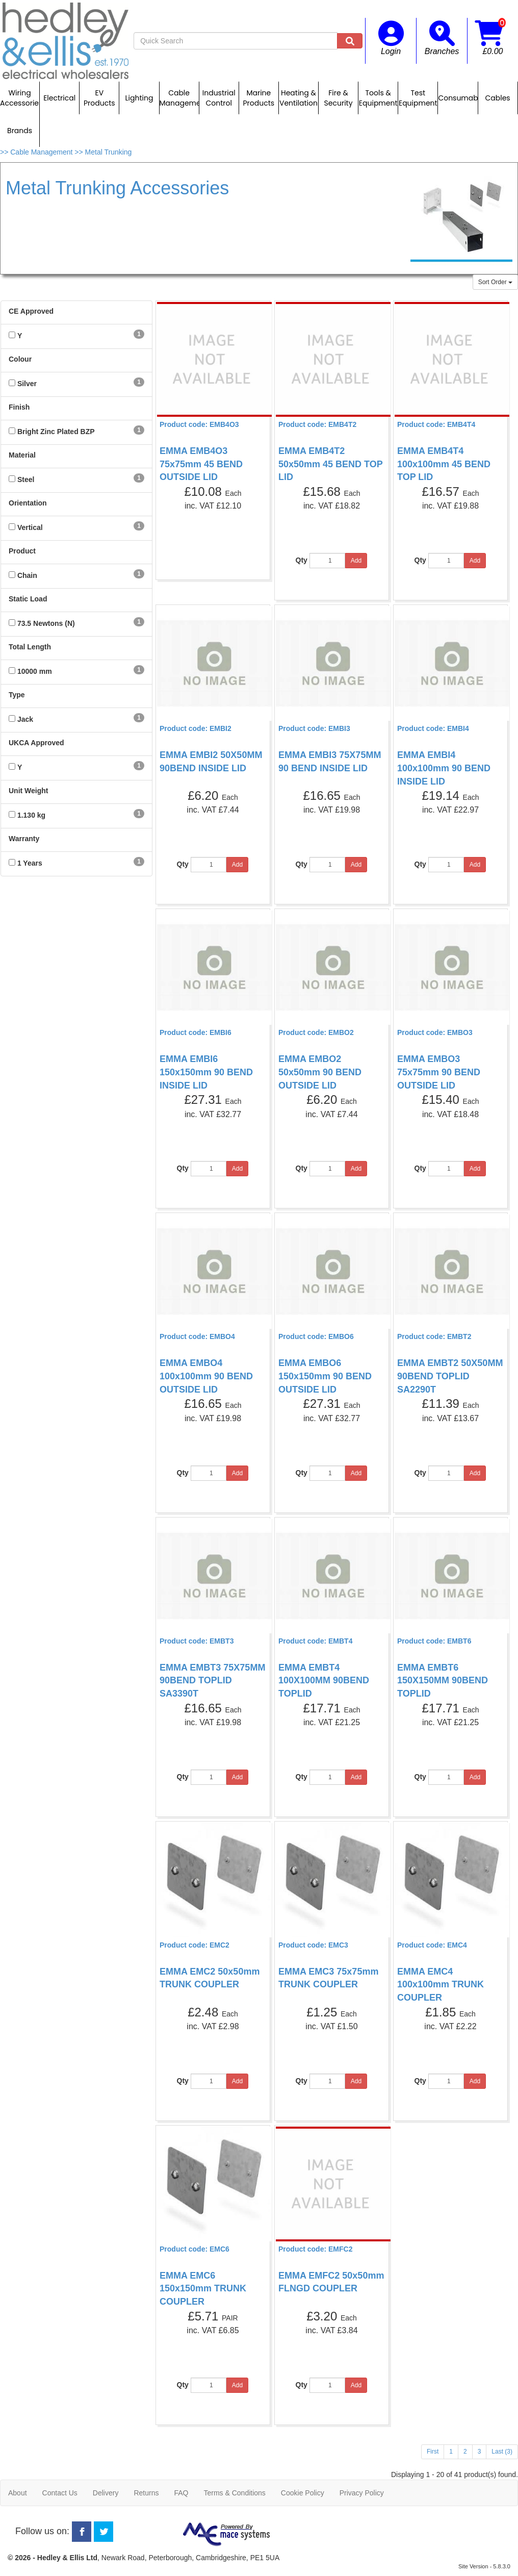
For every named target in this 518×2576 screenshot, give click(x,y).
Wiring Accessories (19, 98)
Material (22, 455)
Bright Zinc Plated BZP (56, 431)
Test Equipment (418, 98)
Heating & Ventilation (298, 98)
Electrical (59, 98)
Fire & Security (338, 98)
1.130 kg (31, 815)
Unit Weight (28, 791)
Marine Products (259, 98)
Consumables (457, 98)
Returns (146, 2493)
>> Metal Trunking (103, 152)
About (17, 2493)
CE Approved (31, 311)
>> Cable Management (37, 152)
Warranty (24, 839)
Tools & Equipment (378, 98)
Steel (25, 479)
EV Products (99, 98)
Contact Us (59, 2493)
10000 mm (34, 671)
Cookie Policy (302, 2493)
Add (356, 560)
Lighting (139, 98)
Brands (19, 130)
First (432, 2451)
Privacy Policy (362, 2493)
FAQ (181, 2493)
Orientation (28, 503)
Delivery (106, 2493)
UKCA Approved (36, 743)
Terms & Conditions (234, 2493)
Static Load (28, 599)
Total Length (30, 647)
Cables (497, 98)
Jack (25, 719)
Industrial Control (219, 98)
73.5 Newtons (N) (46, 623)
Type (17, 695)
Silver (27, 384)
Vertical (30, 527)
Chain (27, 575)
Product (22, 551)
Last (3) (501, 2451)
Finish (19, 407)
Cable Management (179, 98)
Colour (20, 359)
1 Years (29, 863)
